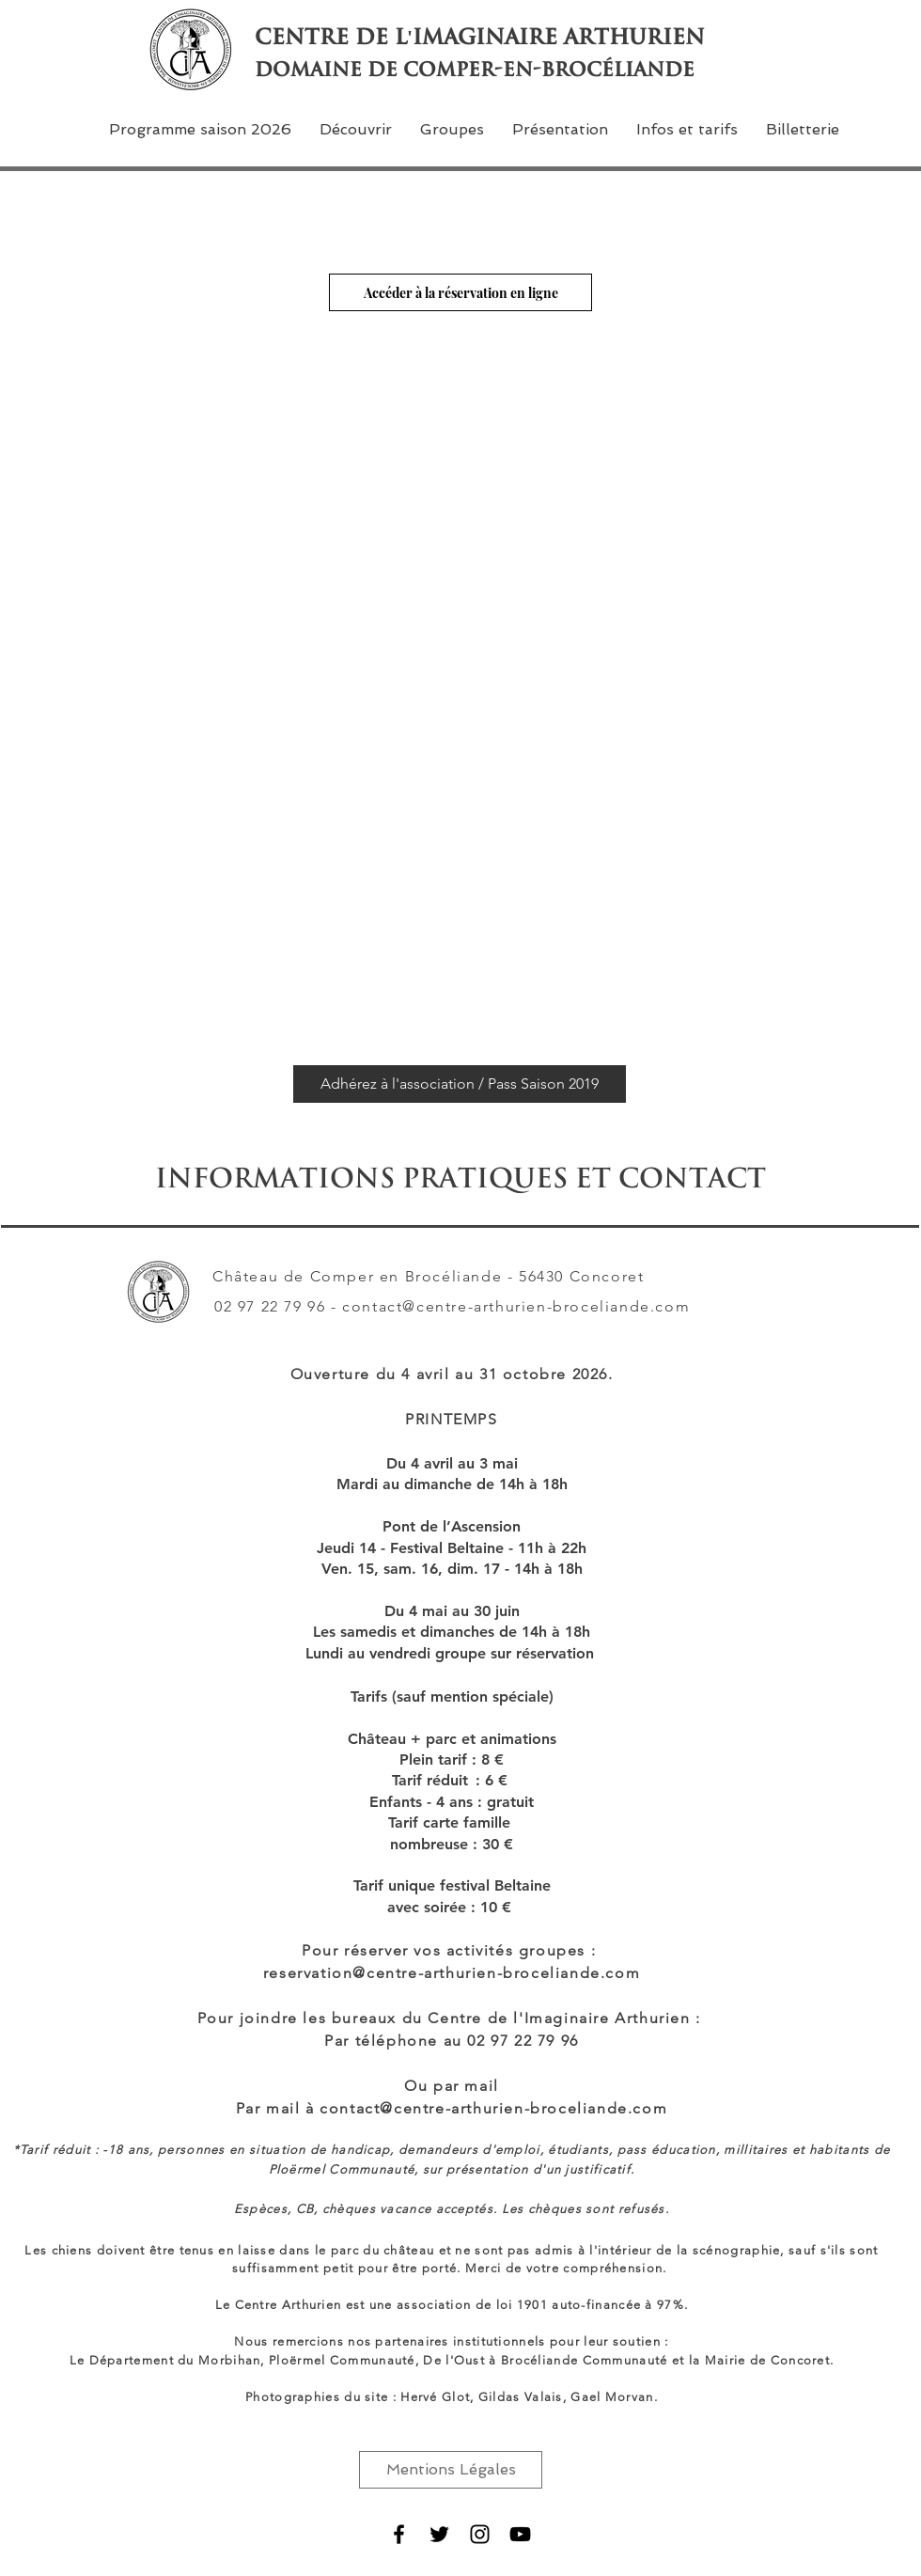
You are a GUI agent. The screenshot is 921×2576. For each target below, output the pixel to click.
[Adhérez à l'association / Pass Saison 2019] (459, 1084)
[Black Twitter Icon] (439, 2534)
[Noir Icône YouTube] (520, 2534)
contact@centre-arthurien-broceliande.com (516, 1306)
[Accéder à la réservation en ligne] (460, 292)
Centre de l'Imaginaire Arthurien (480, 37)
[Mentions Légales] (450, 2470)
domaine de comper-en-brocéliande (475, 69)
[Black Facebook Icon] (399, 2534)
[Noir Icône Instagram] (479, 2534)
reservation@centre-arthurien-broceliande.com (451, 1973)
